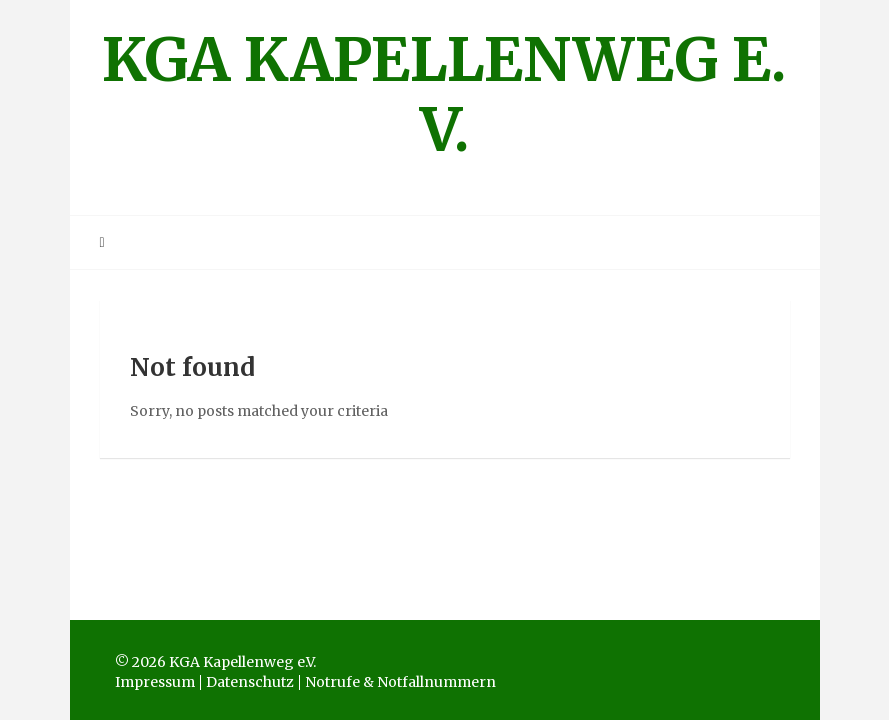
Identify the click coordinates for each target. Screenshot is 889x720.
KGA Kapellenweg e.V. (444, 94)
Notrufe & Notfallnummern (400, 682)
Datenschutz (250, 682)
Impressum (155, 682)
